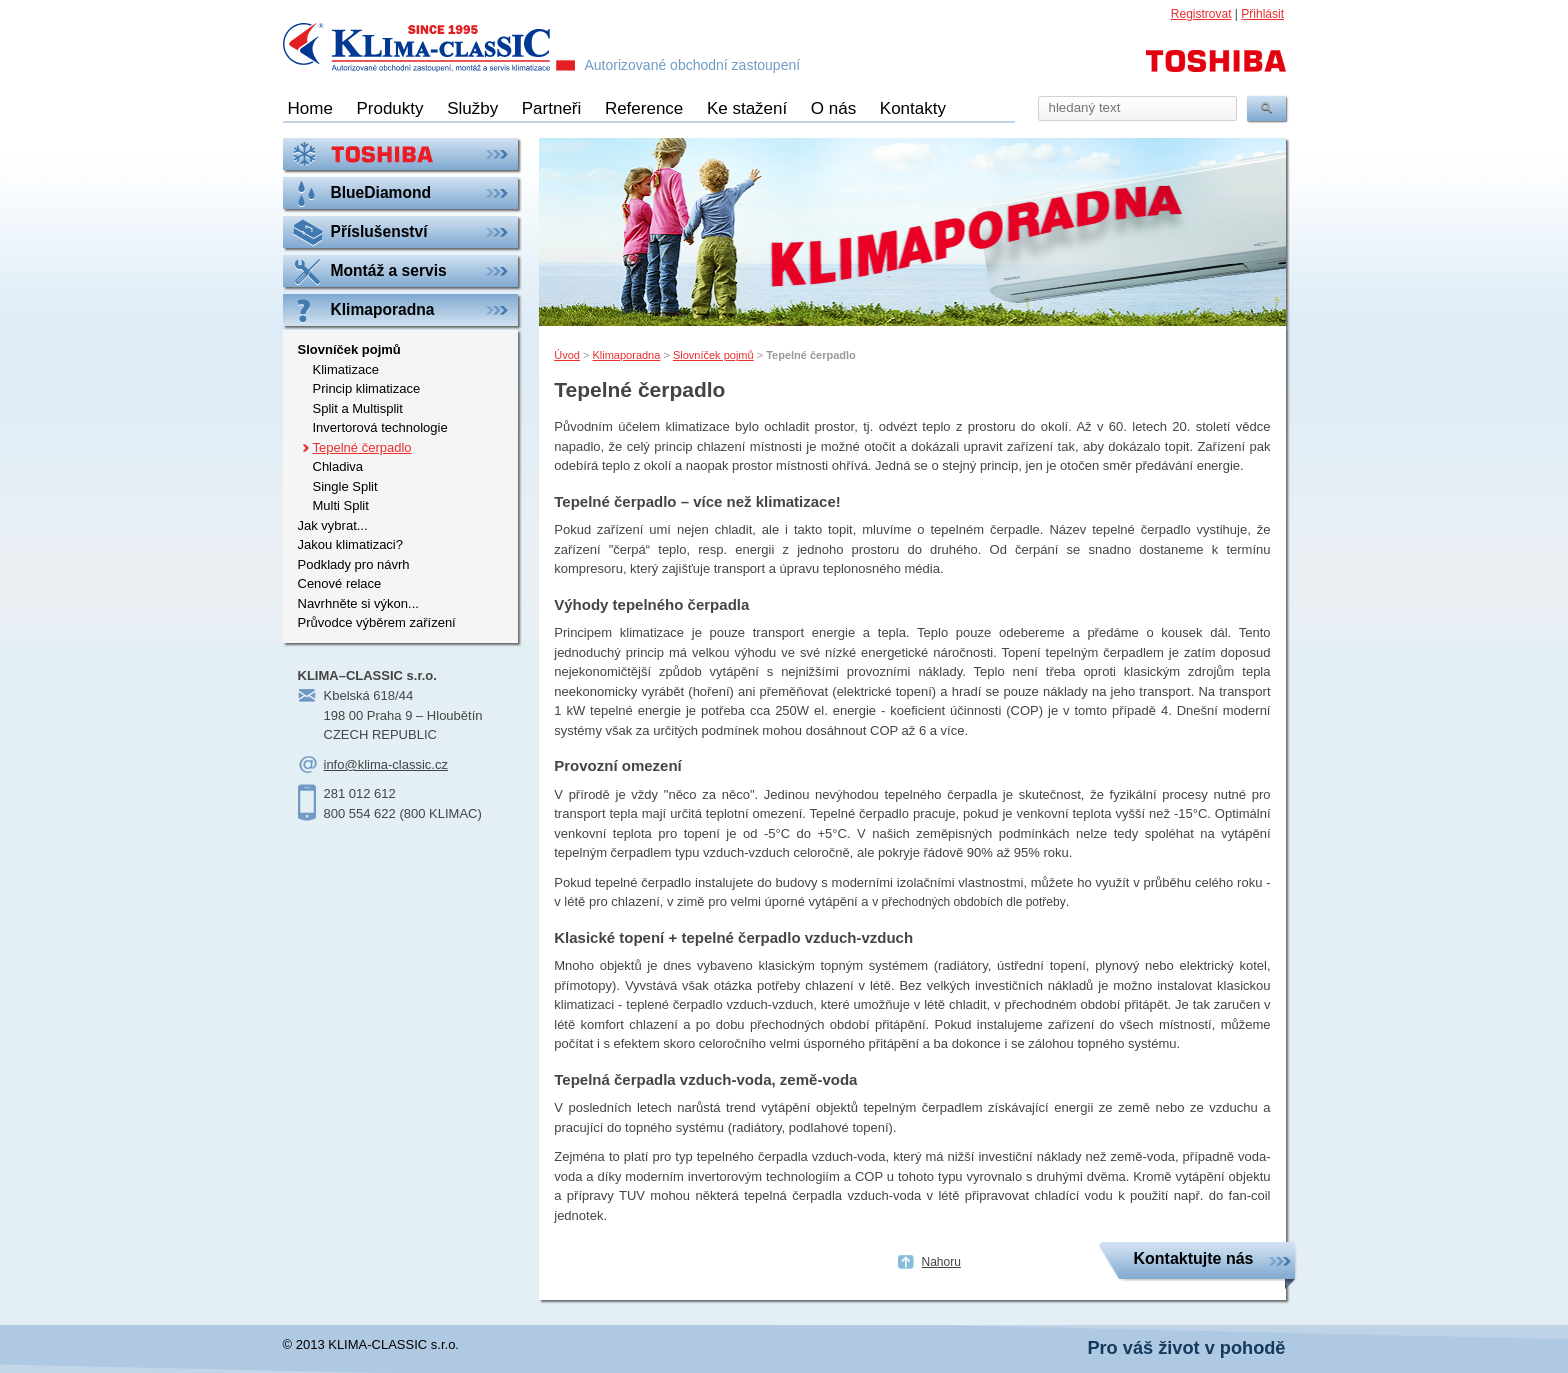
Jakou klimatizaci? (351, 544)
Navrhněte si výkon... (358, 603)
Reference (644, 108)
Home (310, 108)
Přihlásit (1262, 14)
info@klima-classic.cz (386, 764)
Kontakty (913, 108)
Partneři (552, 108)
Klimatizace (346, 369)
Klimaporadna (626, 355)
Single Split (345, 486)
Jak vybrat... (333, 525)
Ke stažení (747, 108)
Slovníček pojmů (713, 355)
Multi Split (341, 505)
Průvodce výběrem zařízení (377, 622)
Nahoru (941, 1262)
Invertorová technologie (380, 427)
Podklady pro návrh (354, 564)
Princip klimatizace (367, 388)
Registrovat (1201, 14)
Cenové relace (340, 583)
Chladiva (338, 466)
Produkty (389, 108)
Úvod (567, 355)
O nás (833, 108)
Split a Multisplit (358, 408)
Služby (472, 108)
